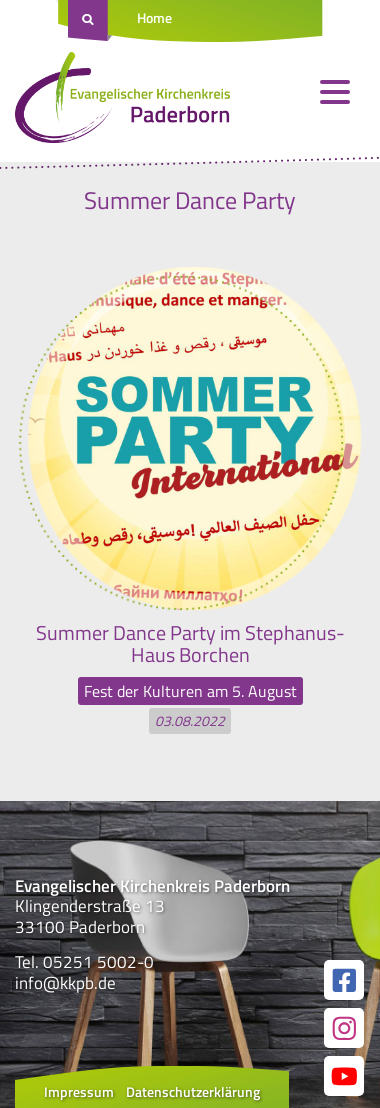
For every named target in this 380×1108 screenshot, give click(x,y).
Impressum (79, 1091)
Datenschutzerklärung (193, 1091)
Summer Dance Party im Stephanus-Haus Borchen (190, 643)
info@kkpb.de (65, 983)
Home (154, 17)
